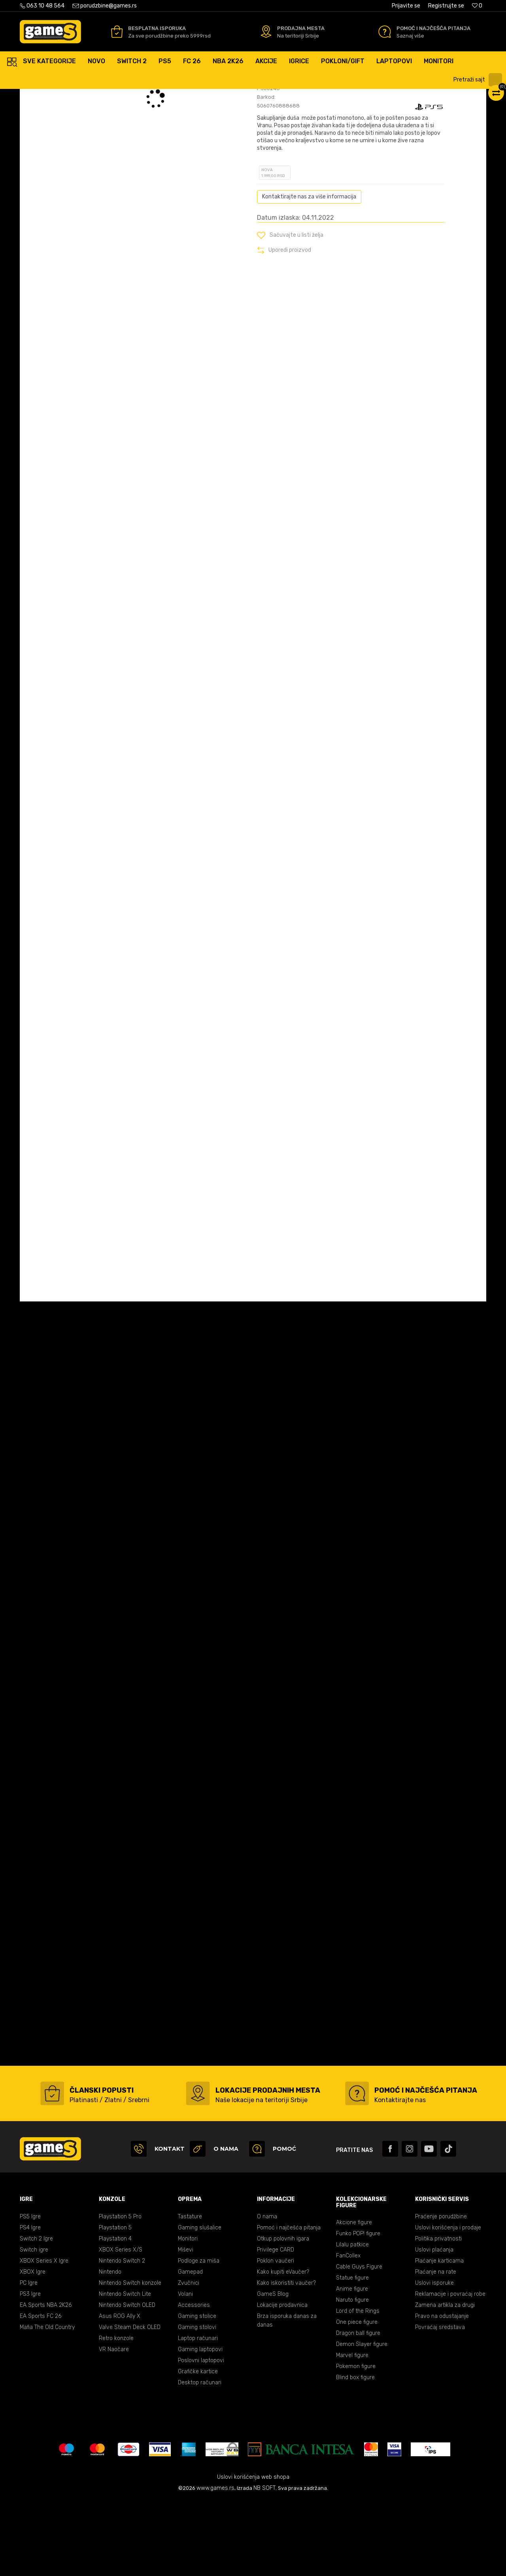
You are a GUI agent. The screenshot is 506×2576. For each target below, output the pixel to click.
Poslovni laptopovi (201, 2436)
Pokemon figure (356, 2441)
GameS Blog (273, 2369)
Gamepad (190, 2347)
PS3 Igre (30, 2369)
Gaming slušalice (199, 2303)
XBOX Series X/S (120, 2325)
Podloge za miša (198, 2336)
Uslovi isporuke (434, 2358)
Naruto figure (352, 2375)
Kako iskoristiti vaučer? (286, 2358)
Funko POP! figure (358, 2309)
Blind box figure (355, 2453)
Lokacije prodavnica (282, 2380)
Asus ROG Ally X (119, 2391)
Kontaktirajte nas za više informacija (309, 272)
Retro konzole (116, 2413)
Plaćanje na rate (435, 2347)
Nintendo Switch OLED (127, 2380)
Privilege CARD (275, 2325)
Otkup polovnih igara (283, 2314)
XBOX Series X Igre (44, 2336)
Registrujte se (446, 5)
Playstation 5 (115, 2303)
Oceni (274, 137)
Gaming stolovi (197, 2402)
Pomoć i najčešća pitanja (289, 2303)
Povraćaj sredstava (440, 2402)
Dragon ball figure (358, 2408)
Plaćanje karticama (439, 2336)
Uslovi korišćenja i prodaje (448, 2303)
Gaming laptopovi (200, 2424)
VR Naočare (114, 2424)
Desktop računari (199, 2458)
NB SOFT (264, 2563)
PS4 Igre (30, 2303)
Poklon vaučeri (275, 2336)
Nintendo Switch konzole (130, 2358)
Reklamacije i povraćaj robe (450, 2369)
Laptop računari (198, 2413)
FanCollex (348, 2331)
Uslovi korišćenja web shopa (253, 2552)
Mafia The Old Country (47, 2402)
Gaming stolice (197, 2391)
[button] (478, 80)
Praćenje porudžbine (441, 2292)
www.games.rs (215, 2563)
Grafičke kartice (198, 2447)
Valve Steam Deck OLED (129, 2402)
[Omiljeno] (477, 5)
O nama (267, 2292)
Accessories (194, 2380)
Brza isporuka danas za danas (287, 2396)
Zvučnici (188, 2358)
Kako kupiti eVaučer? (283, 2347)
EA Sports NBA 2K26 (46, 2380)
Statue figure (352, 2353)
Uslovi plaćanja (434, 2325)
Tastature (190, 2292)
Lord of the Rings (358, 2386)
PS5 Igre (30, 2292)
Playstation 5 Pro (120, 2292)
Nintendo (110, 2347)
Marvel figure (352, 2430)
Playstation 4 (115, 2314)
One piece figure (357, 2397)
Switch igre (34, 2325)
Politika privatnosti (438, 2314)
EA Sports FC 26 (40, 2391)
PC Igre (29, 2358)
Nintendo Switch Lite (125, 2369)
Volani (185, 2369)
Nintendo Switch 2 (122, 2336)
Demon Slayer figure (361, 2419)
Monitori (188, 2314)
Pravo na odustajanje (442, 2391)
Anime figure (352, 2364)
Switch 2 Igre (36, 2314)
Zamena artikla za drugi (445, 2380)
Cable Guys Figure (359, 2342)
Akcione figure (354, 2298)
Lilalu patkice (352, 2320)
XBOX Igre (32, 2347)
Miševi (185, 2325)
